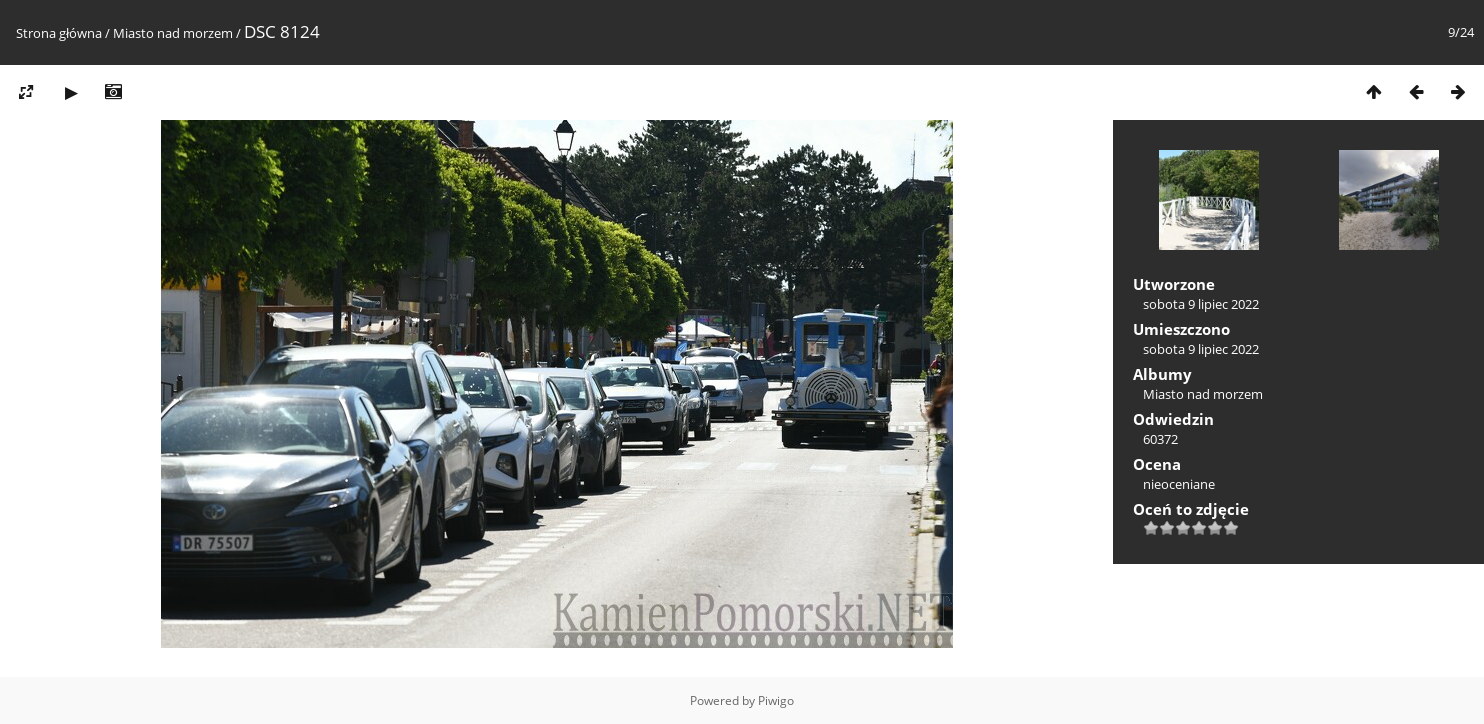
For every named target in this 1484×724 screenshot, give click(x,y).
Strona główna (59, 33)
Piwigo (776, 700)
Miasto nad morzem (173, 33)
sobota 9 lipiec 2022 (1201, 304)
